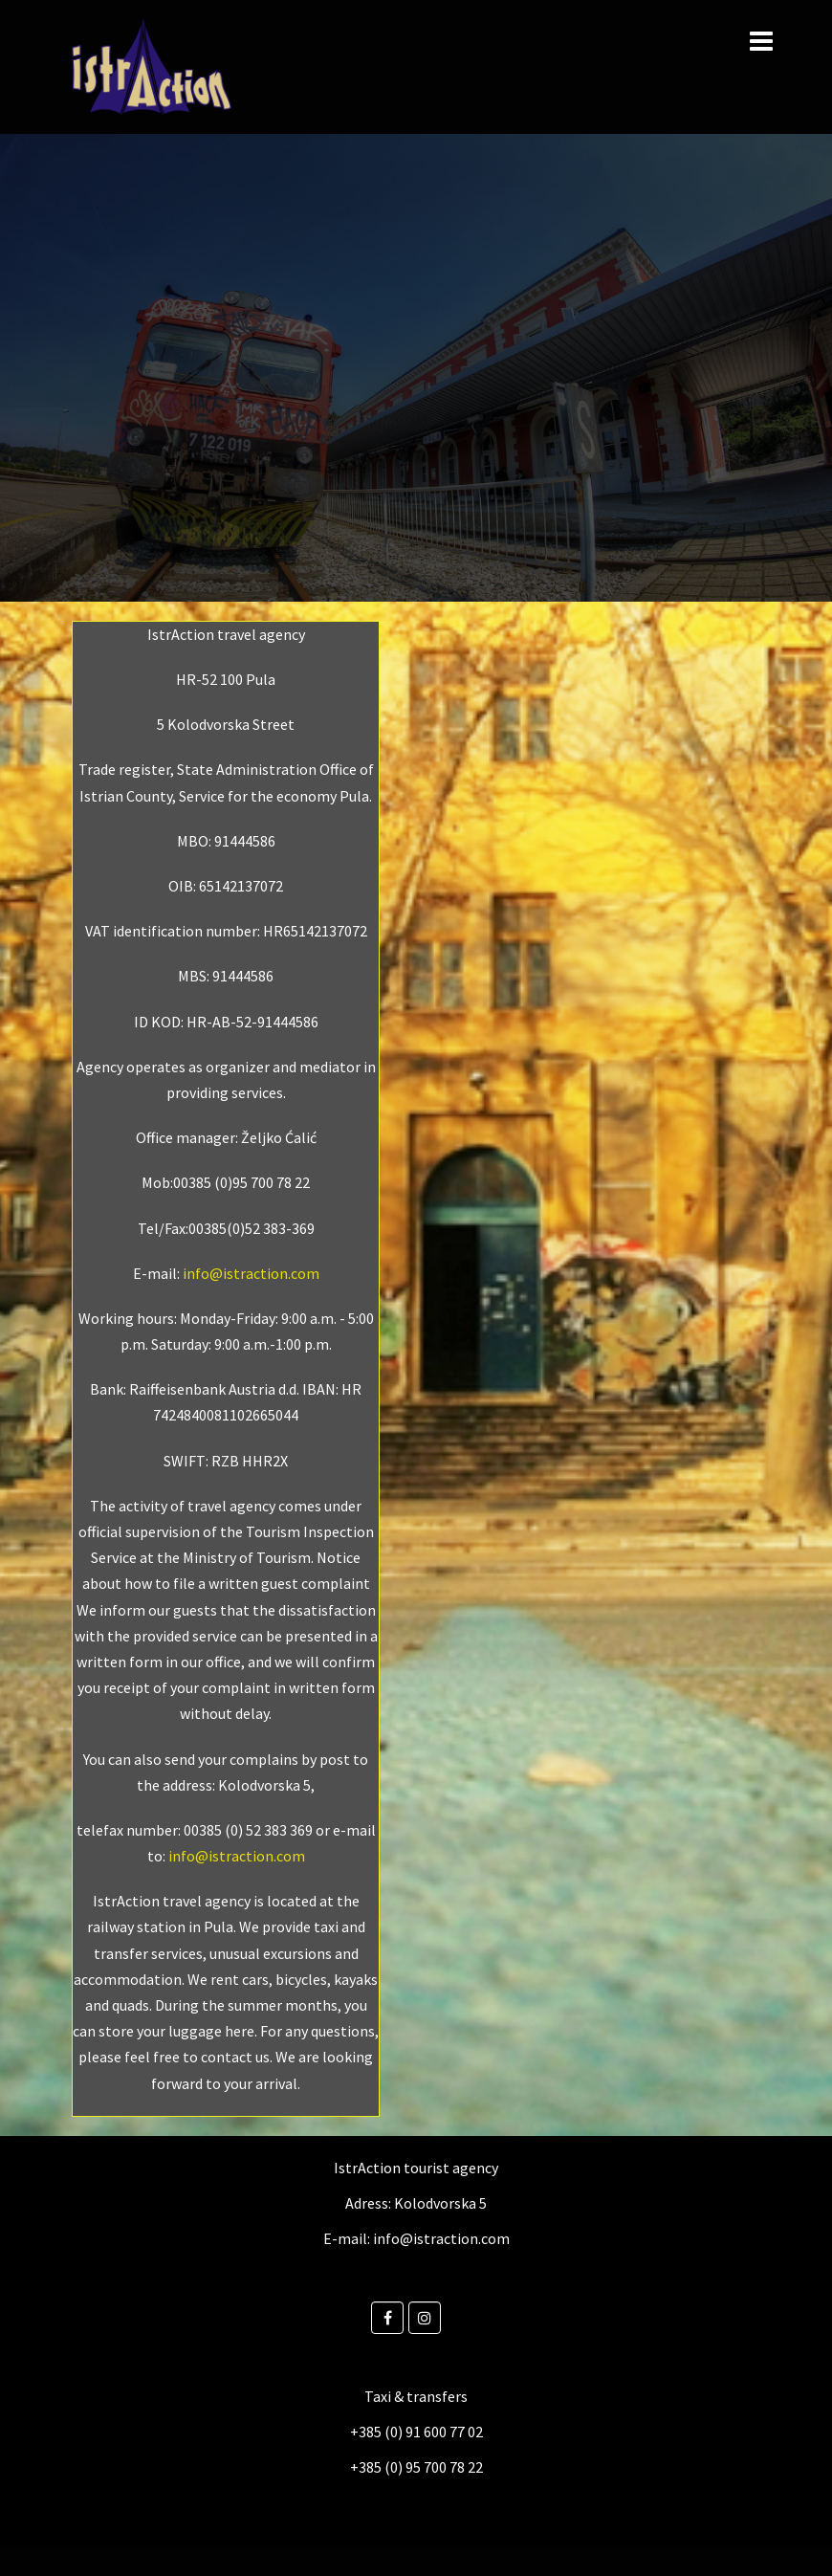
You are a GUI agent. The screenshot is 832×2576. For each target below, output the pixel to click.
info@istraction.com (251, 1273)
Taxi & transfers (416, 2396)
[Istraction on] (453, 2317)
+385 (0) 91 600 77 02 (416, 2431)
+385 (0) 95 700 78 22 (416, 2467)
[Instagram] (424, 2317)
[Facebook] (387, 2317)
